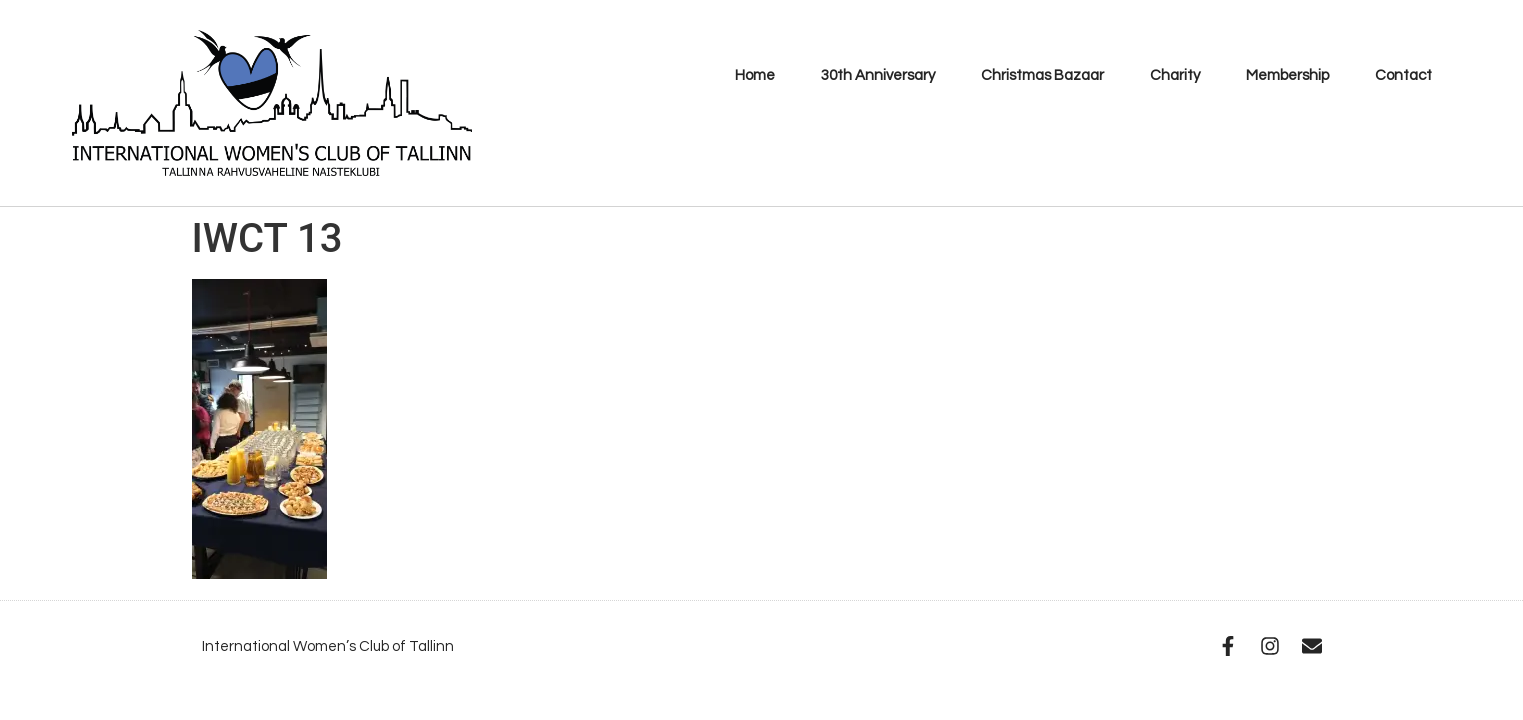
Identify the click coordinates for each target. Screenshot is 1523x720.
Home (755, 75)
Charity (1175, 75)
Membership (1287, 75)
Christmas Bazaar (1042, 75)
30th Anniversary (878, 75)
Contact (1403, 75)
